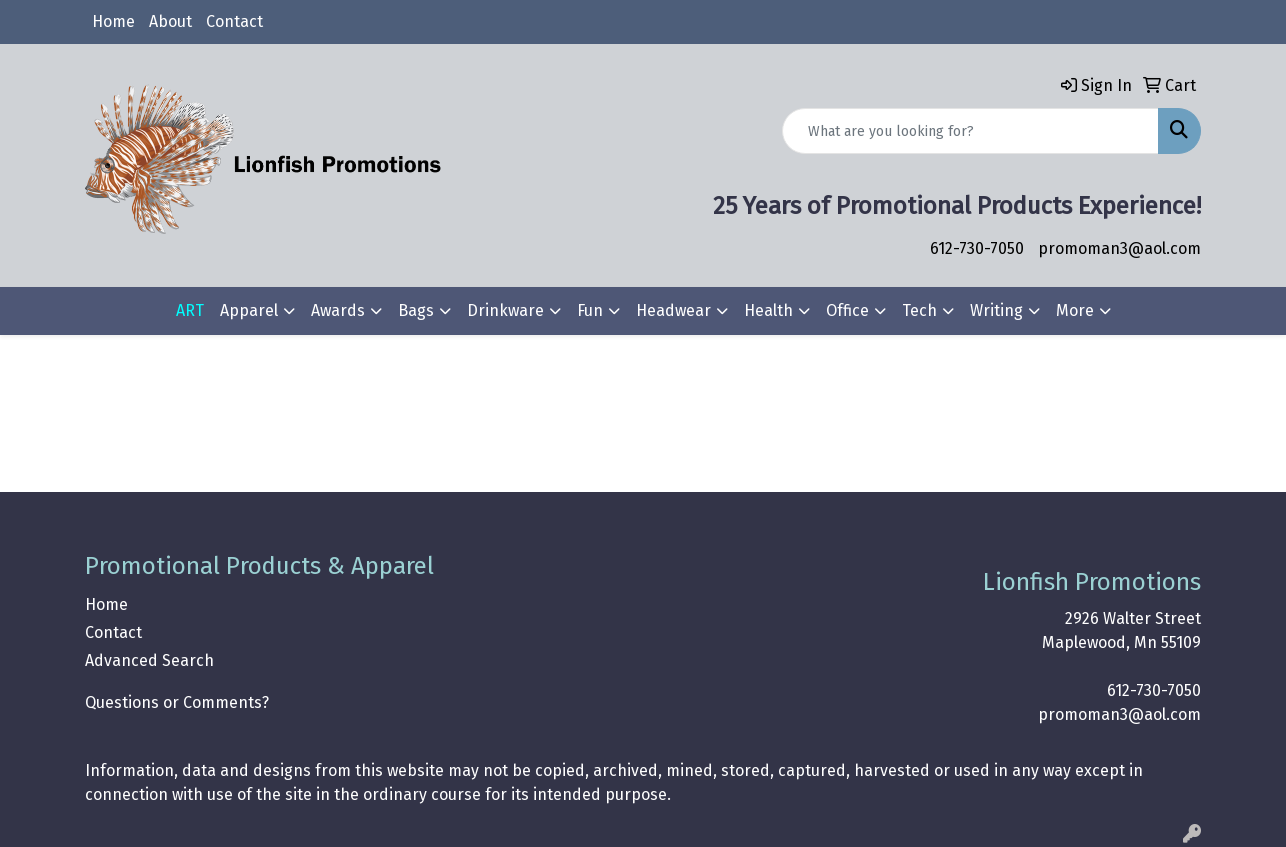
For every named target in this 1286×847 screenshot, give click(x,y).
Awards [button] (338, 310)
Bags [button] (416, 310)
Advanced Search (149, 660)
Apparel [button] (249, 310)
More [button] (1075, 310)
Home (113, 21)
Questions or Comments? (177, 702)
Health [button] (768, 310)
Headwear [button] (673, 310)
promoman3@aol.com (1119, 248)
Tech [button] (919, 310)
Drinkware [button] (505, 310)
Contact (234, 21)
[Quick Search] (970, 131)
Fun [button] (590, 310)
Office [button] (847, 310)
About (170, 21)
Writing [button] (996, 310)
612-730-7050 (977, 248)
